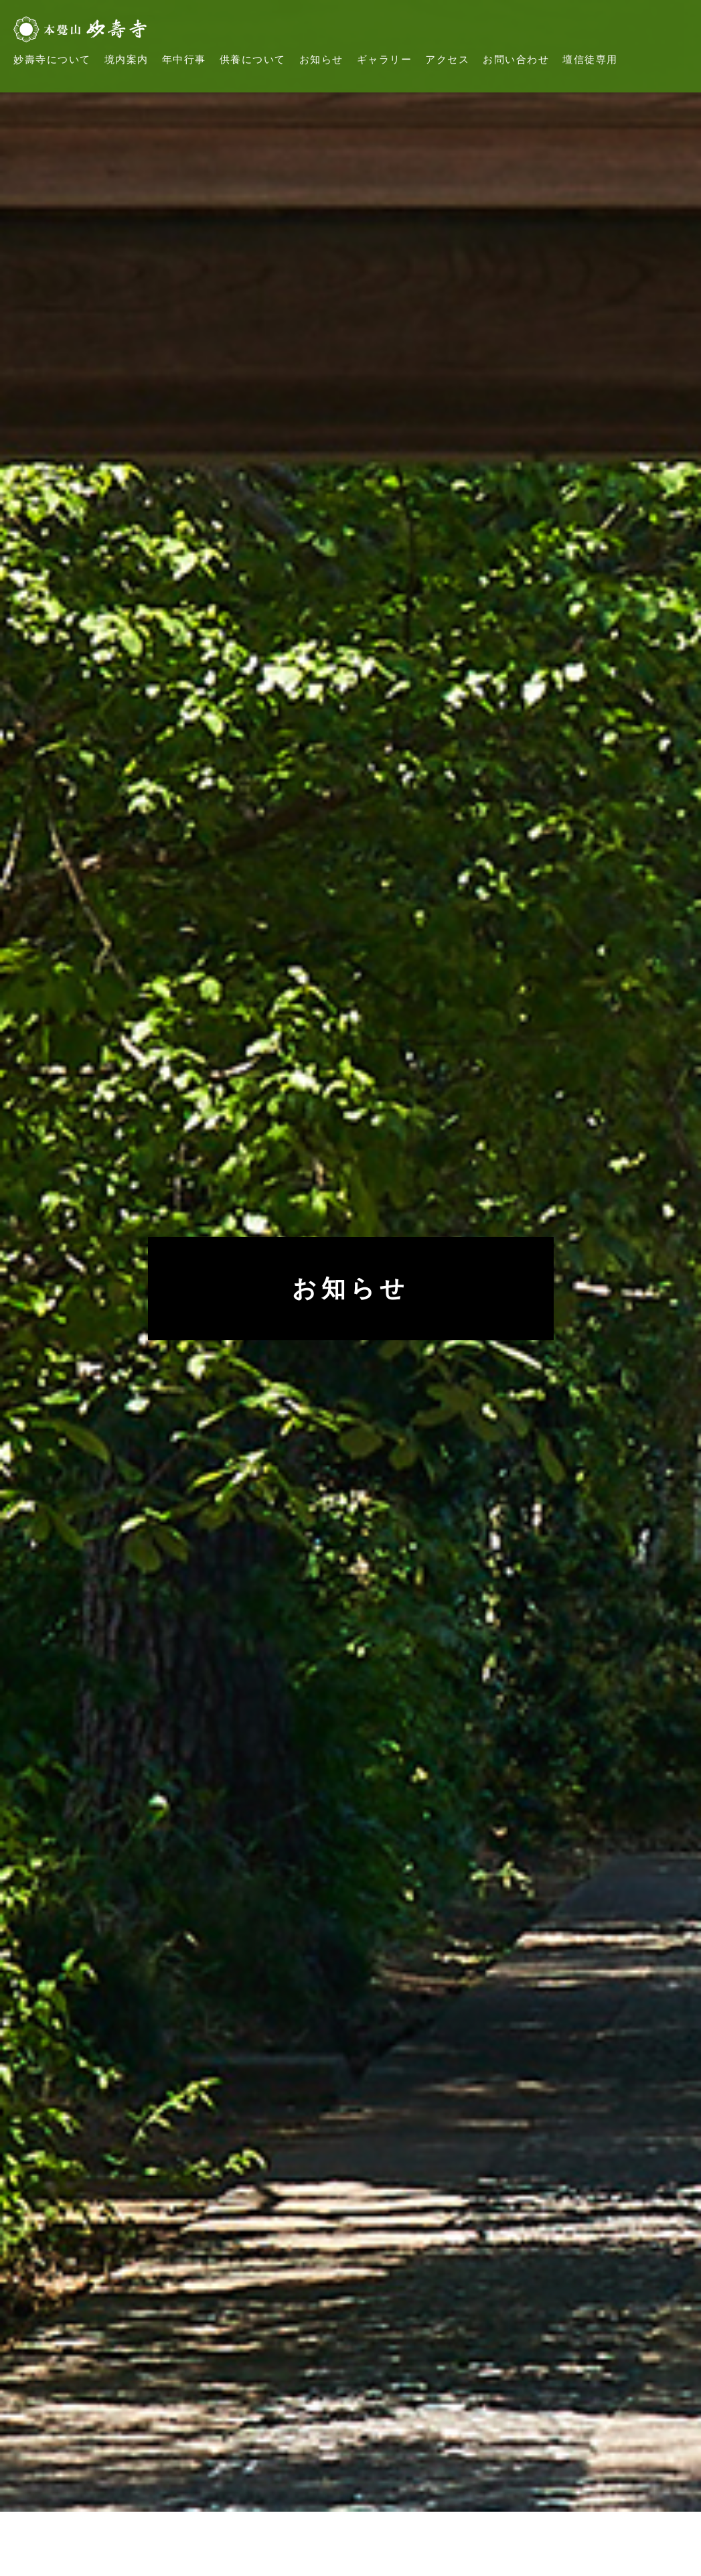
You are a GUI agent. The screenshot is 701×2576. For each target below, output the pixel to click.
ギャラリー (384, 59)
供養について (253, 59)
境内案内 (126, 59)
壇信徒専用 (590, 59)
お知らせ (321, 59)
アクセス (447, 59)
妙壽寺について (52, 59)
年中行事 (184, 59)
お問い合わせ (516, 59)
